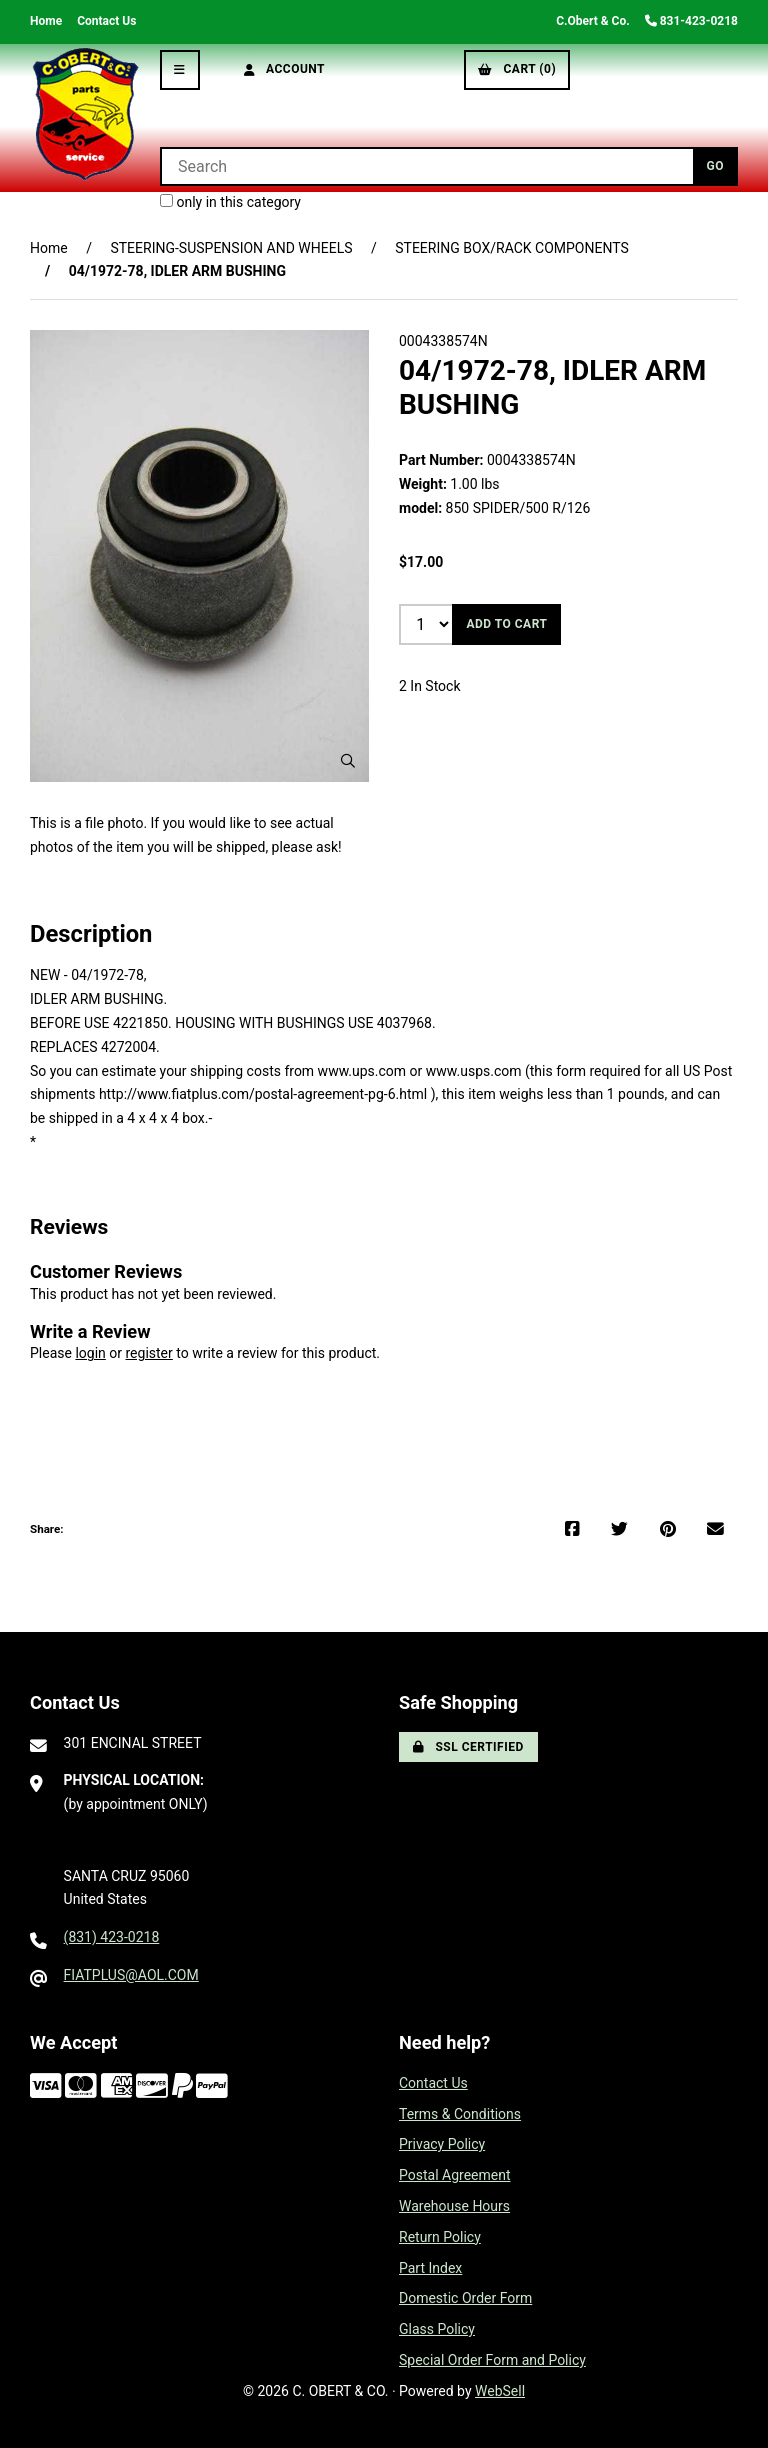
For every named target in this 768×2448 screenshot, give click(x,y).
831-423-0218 (691, 21)
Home (46, 21)
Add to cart (506, 624)
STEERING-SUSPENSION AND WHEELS (231, 248)
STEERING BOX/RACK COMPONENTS (512, 248)
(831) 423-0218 (112, 1937)
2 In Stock (430, 686)
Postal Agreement (455, 2175)
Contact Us (106, 21)
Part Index (430, 2268)
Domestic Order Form (465, 2298)
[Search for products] (426, 166)
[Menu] (180, 70)
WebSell (500, 2391)
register (148, 1353)
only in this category (230, 202)
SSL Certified (468, 1747)
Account (285, 69)
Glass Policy (437, 2329)
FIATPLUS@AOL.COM (131, 1975)
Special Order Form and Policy (492, 2360)
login (90, 1353)
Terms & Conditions (460, 2114)
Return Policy (440, 2237)
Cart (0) (517, 69)
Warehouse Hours (454, 2206)
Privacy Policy (442, 2144)
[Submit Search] (715, 166)
